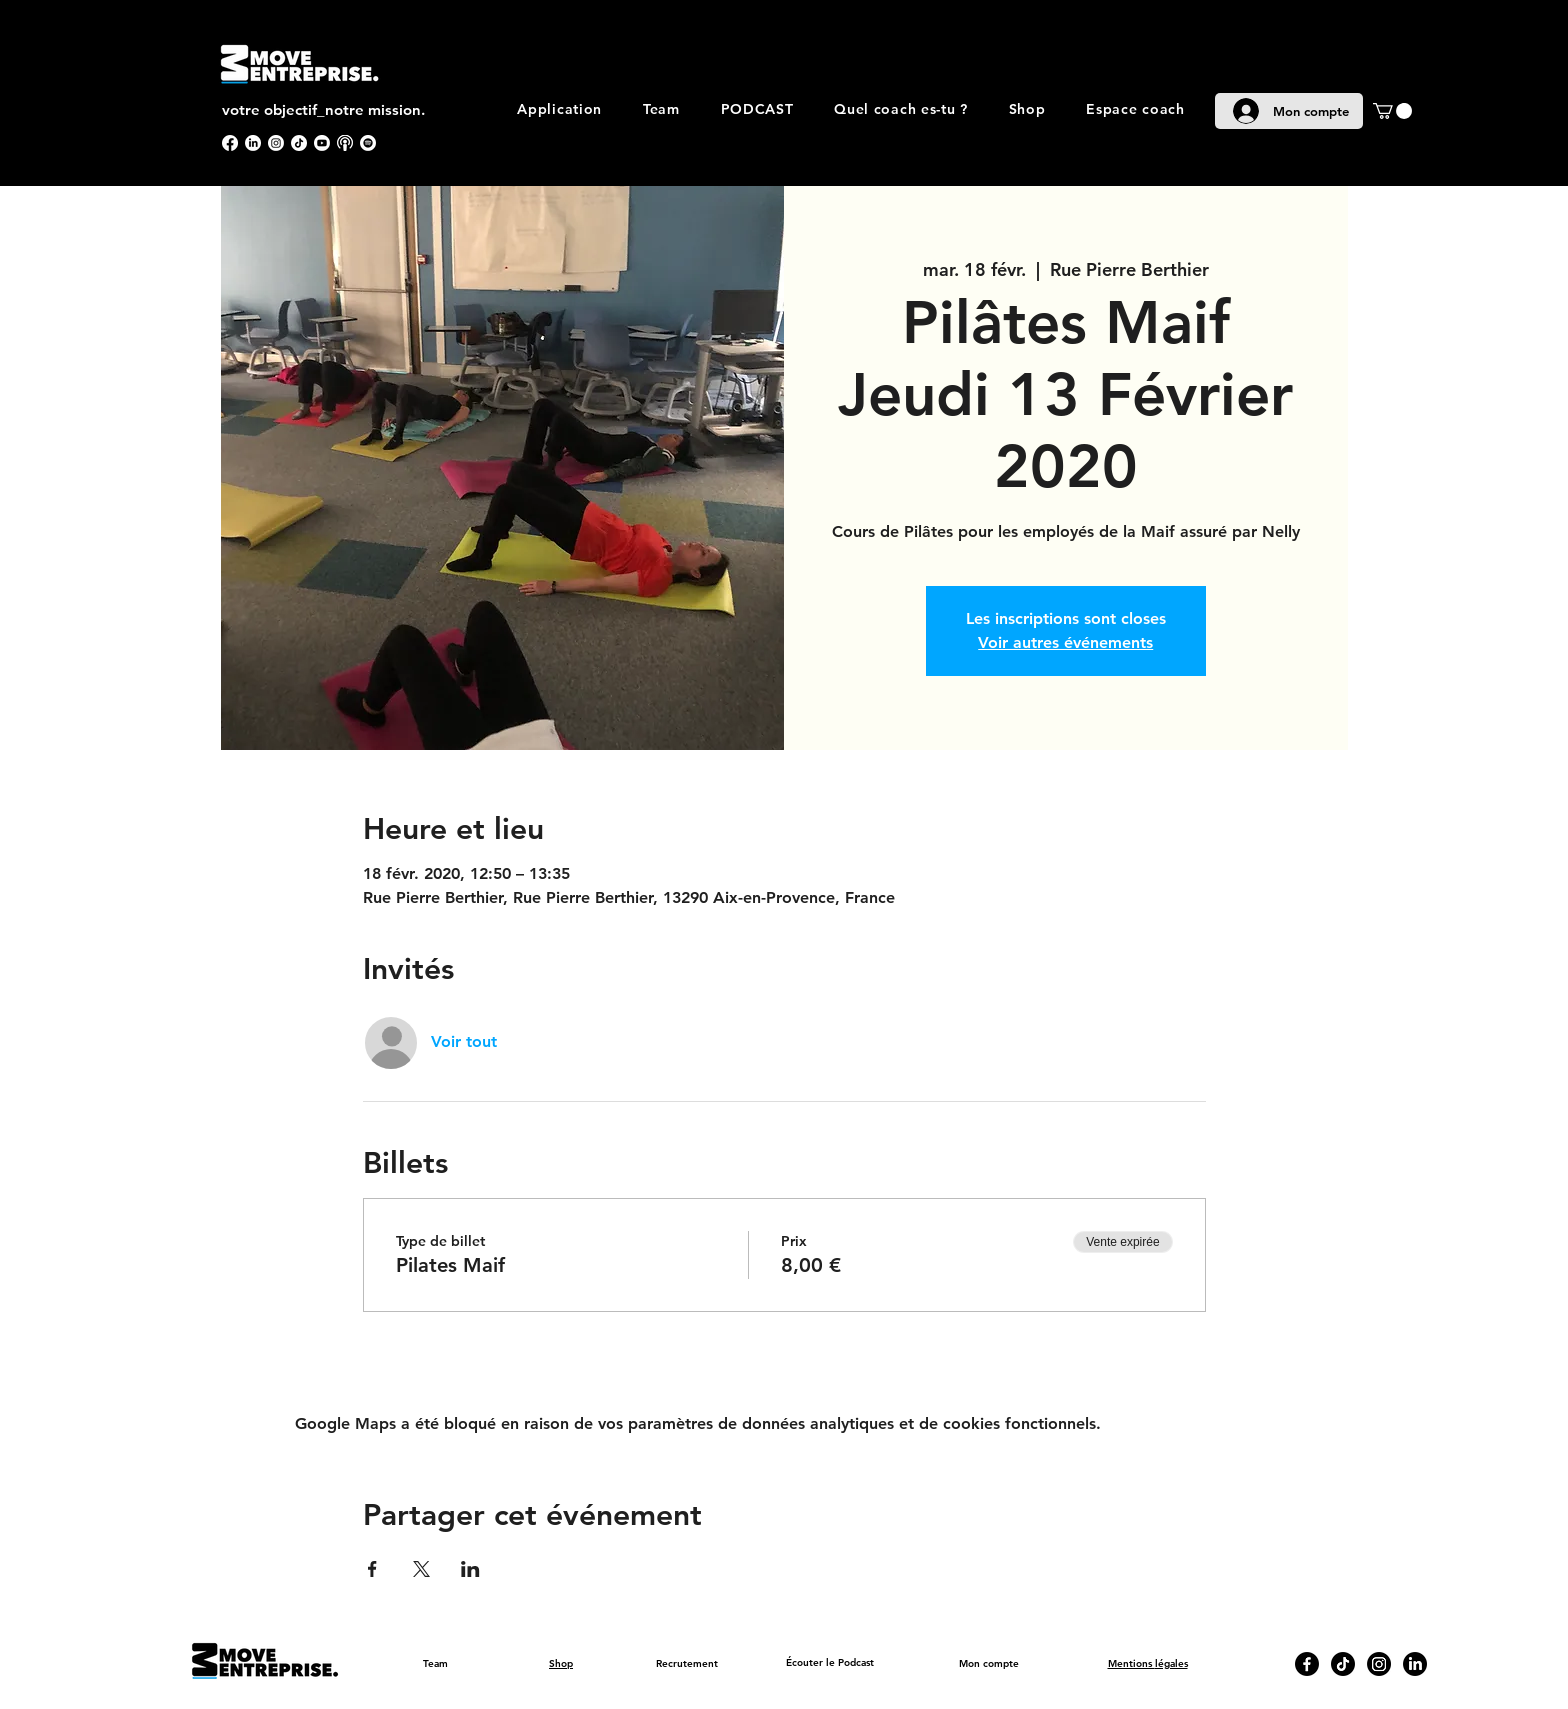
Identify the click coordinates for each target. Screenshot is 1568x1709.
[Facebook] (230, 143)
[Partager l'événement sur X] (421, 1569)
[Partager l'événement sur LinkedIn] (470, 1569)
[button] (1392, 111)
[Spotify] (368, 143)
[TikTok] (299, 143)
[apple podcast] (345, 143)
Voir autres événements (1065, 642)
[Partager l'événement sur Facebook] (372, 1569)
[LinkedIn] (253, 143)
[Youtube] (322, 143)
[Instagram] (276, 143)
